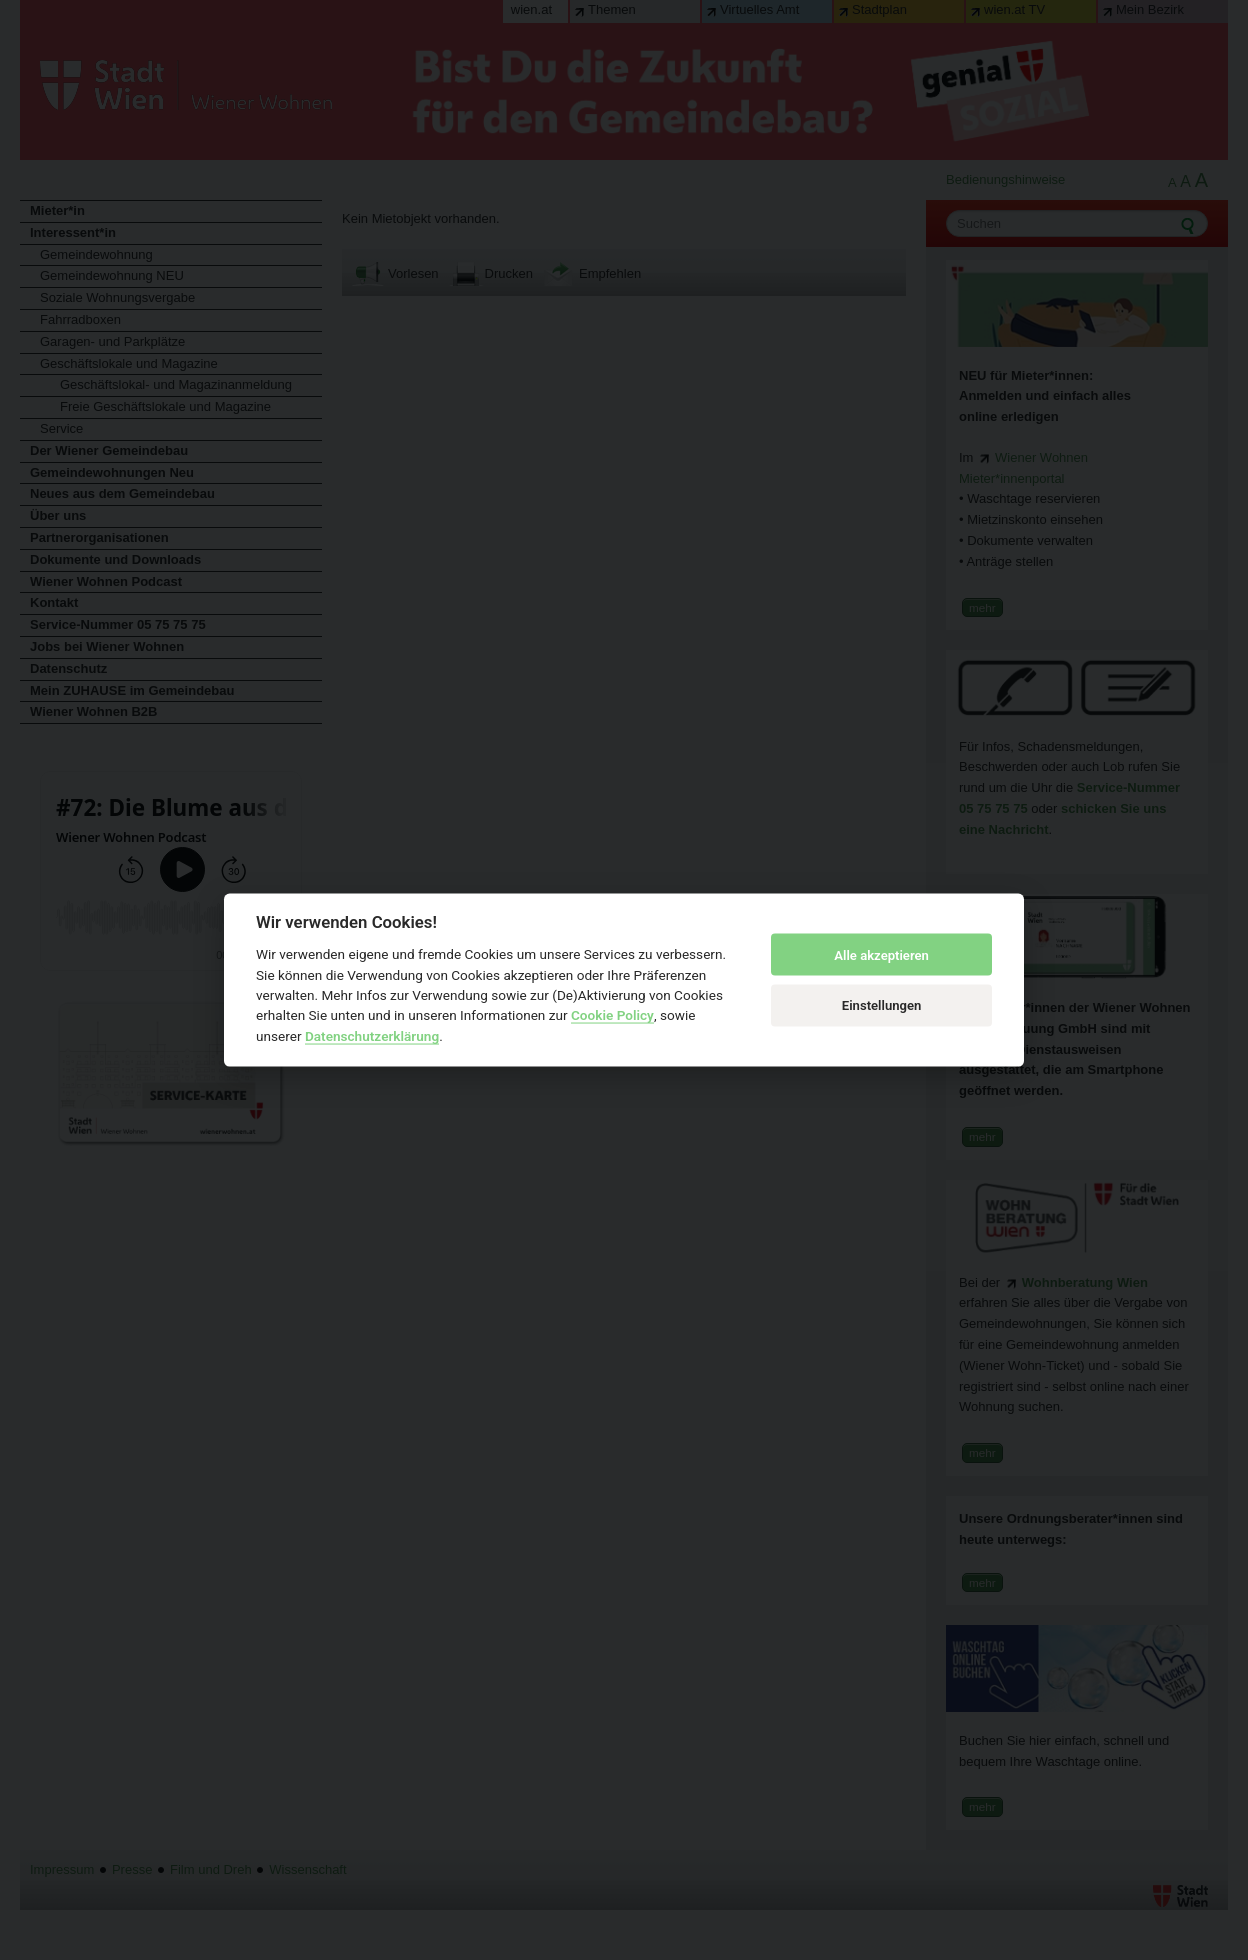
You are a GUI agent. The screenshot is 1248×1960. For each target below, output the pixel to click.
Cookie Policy (612, 1015)
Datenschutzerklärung (372, 1035)
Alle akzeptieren (881, 954)
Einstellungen (882, 1004)
